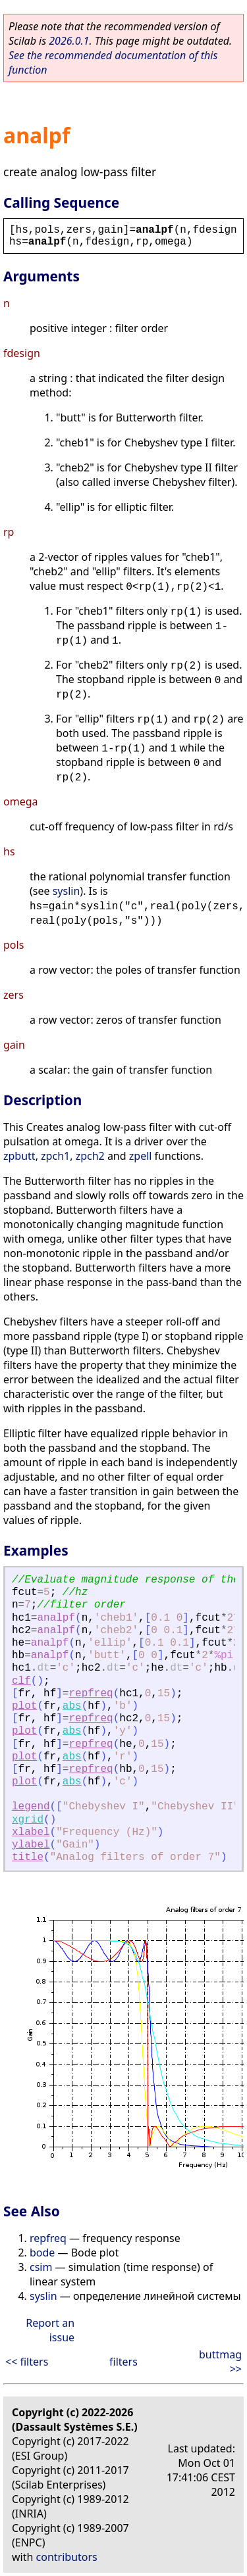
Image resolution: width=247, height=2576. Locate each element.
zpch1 (55, 1156)
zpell (140, 1156)
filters (123, 2361)
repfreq (91, 1694)
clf (21, 1681)
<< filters (26, 2361)
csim (41, 2267)
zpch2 (90, 1156)
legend (31, 1807)
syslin (66, 891)
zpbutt (19, 1156)
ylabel (31, 1845)
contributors (66, 2557)
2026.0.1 (69, 41)
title (27, 1857)
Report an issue (50, 2330)
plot (24, 1706)
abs (72, 1706)
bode (42, 2252)
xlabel (31, 1832)
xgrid (27, 1820)
